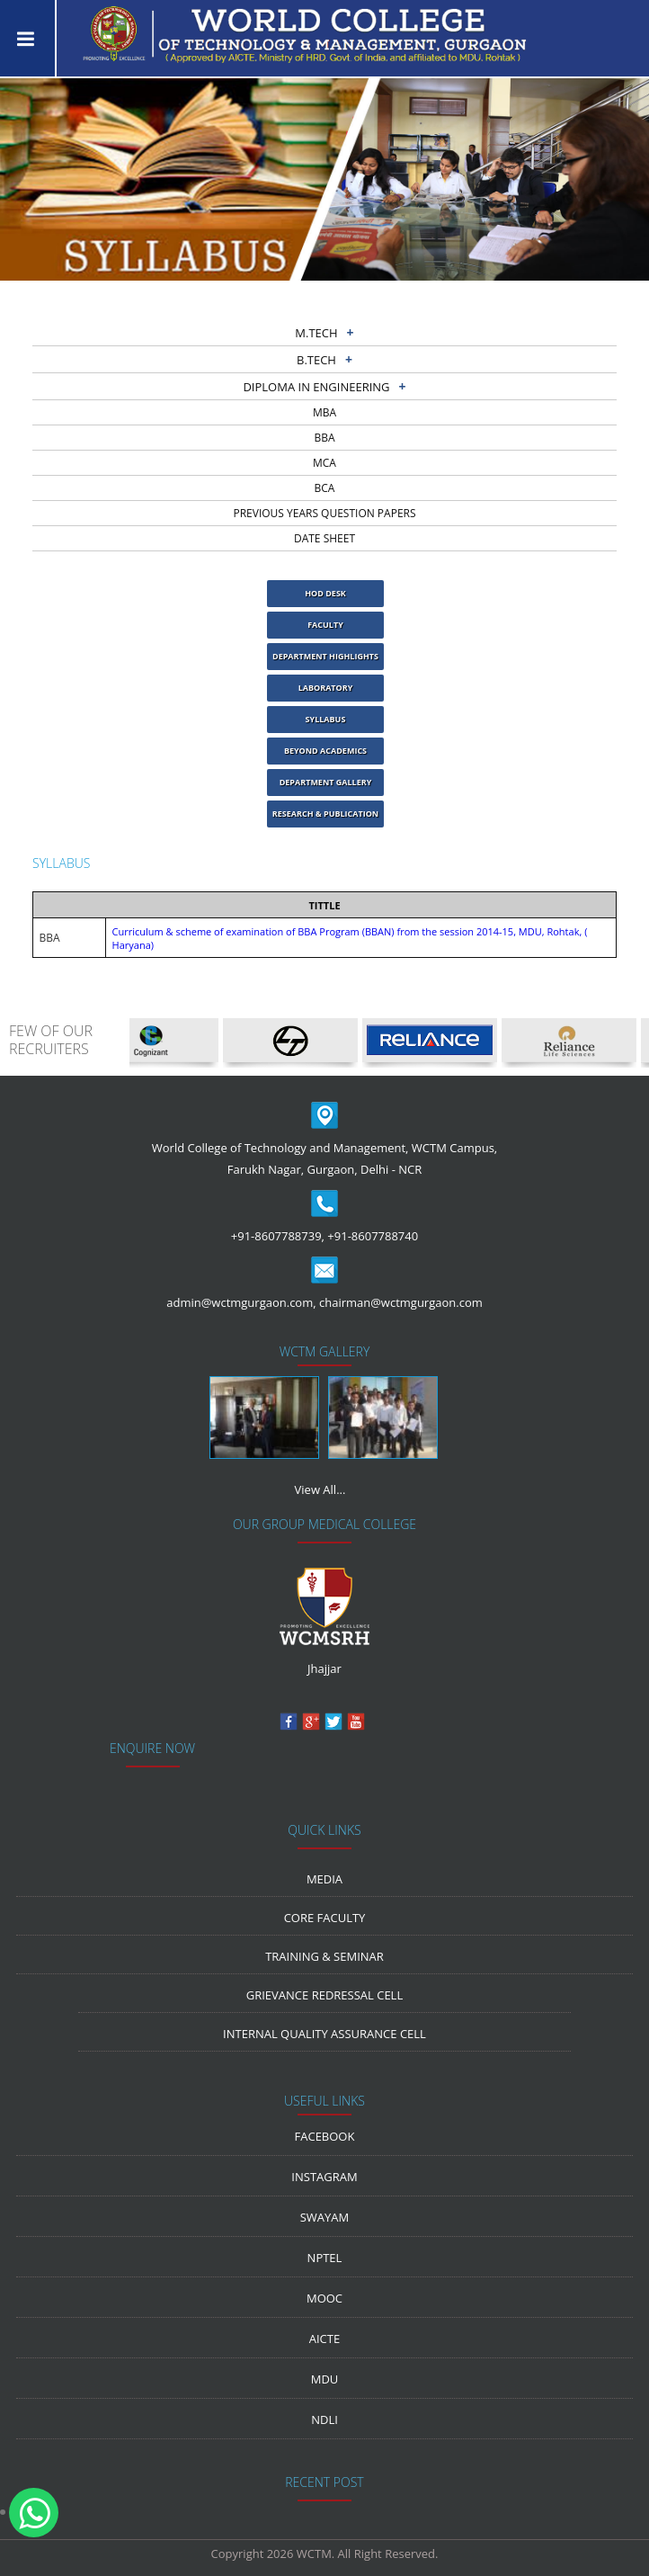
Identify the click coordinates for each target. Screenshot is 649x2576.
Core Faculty (325, 1918)
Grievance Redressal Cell (324, 1995)
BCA (325, 488)
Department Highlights (325, 656)
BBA (324, 437)
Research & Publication (325, 813)
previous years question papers (324, 513)
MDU (325, 2379)
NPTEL (324, 2258)
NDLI (324, 2419)
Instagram (324, 2177)
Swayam (325, 2217)
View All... (320, 1489)
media (324, 1879)
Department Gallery (326, 782)
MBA (324, 412)
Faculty (325, 625)
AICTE (324, 2338)
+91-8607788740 (372, 1236)
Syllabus (326, 719)
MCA (324, 462)
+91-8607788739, (277, 1236)
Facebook (325, 2136)
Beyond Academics (325, 750)
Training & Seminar (324, 1956)
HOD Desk (325, 593)
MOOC (324, 2298)
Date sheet (324, 538)
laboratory (325, 687)
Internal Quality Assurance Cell (324, 2034)
